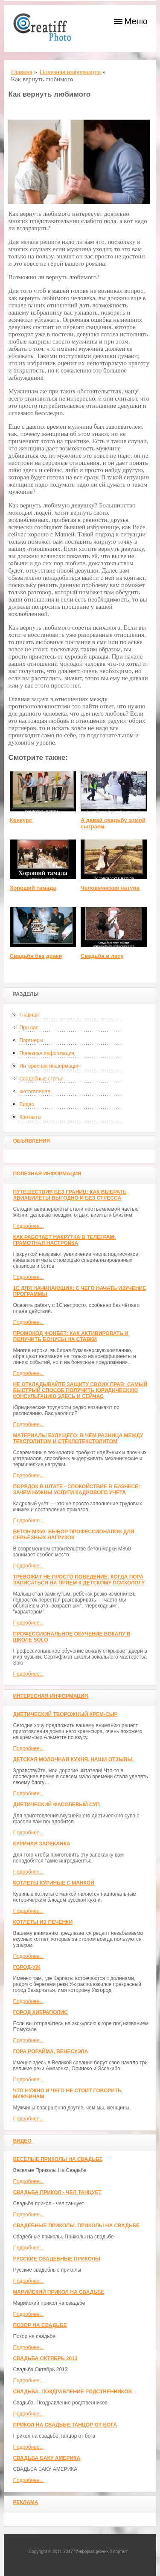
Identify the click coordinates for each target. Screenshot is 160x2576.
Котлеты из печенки (43, 1922)
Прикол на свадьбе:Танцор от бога (65, 2425)
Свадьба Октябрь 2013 (45, 2358)
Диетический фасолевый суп (56, 1805)
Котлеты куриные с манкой (53, 1883)
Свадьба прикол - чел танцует (57, 2192)
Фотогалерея (34, 1092)
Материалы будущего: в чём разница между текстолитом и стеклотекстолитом (78, 1438)
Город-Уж (26, 1967)
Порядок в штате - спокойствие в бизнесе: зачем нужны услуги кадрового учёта (76, 1490)
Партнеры (31, 1040)
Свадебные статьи (41, 1079)
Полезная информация (46, 1053)
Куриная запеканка (41, 1844)
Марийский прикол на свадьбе (58, 2292)
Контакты (30, 1117)
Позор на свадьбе (40, 2325)
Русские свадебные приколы (56, 2259)
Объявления (31, 1141)
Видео (26, 1104)
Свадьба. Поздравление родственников (72, 2392)
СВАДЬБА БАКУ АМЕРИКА (46, 2458)
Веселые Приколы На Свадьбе (57, 2159)
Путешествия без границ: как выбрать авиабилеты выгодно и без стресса (69, 1195)
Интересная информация (49, 1066)
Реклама (25, 2502)
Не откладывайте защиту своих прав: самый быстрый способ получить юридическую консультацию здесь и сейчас (80, 1390)
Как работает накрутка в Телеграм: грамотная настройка (64, 1240)
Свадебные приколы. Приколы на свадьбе (76, 2226)
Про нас (28, 1028)
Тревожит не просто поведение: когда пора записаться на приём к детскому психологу (79, 1580)
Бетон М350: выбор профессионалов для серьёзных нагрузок (73, 1535)
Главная (29, 1015)
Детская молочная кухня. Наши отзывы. (73, 1759)
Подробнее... (28, 1226)
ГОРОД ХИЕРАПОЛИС (40, 2012)
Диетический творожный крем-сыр (65, 1714)
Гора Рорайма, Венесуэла (50, 2051)
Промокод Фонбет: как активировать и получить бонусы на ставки (70, 1336)
